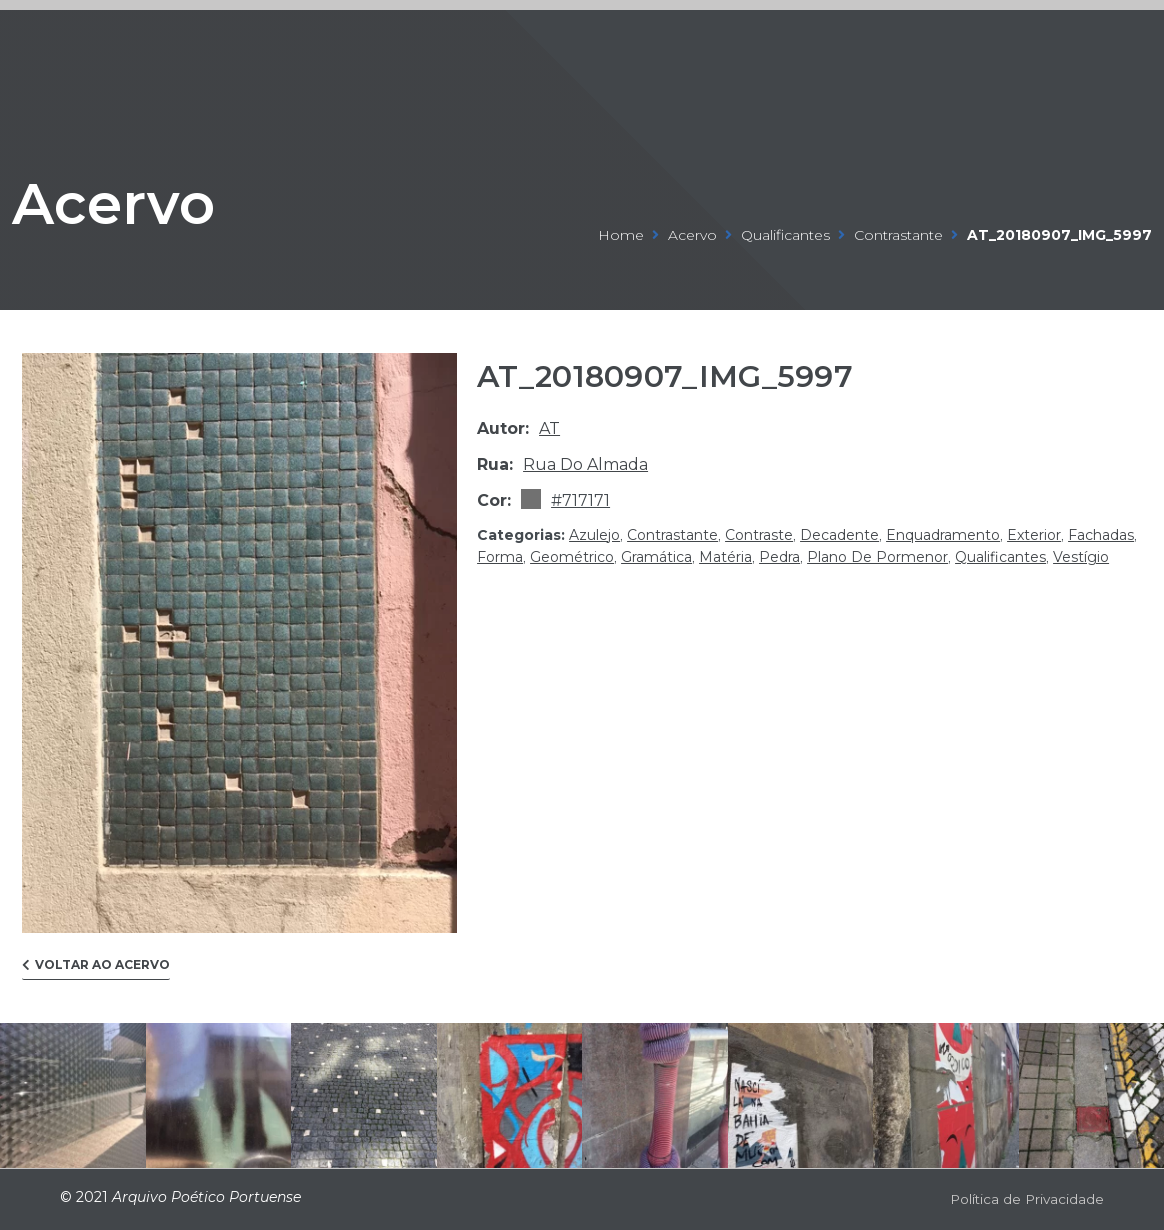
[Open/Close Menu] (1086, 42)
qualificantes (785, 235)
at (549, 428)
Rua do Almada (585, 464)
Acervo (146, 197)
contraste (759, 535)
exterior (1034, 535)
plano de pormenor (877, 557)
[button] (96, 969)
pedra (779, 557)
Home (621, 235)
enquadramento (943, 535)
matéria (725, 557)
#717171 (580, 500)
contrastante (898, 235)
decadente (839, 535)
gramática (656, 557)
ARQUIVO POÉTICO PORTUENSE (124, 41)
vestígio (1081, 557)
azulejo (594, 535)
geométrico (572, 557)
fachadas (1101, 535)
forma (500, 557)
